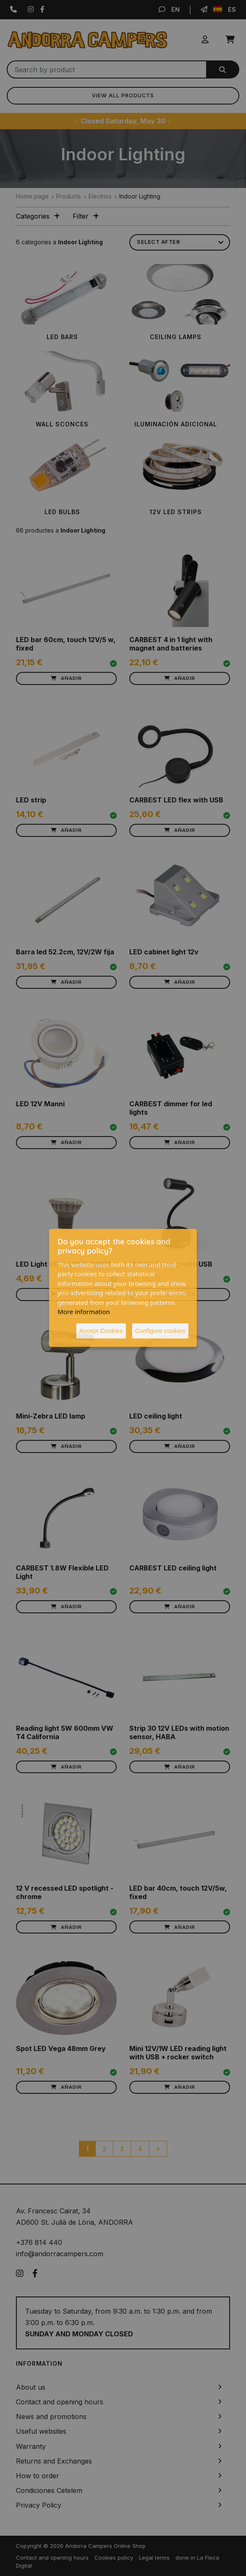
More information (84, 1311)
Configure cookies (160, 1330)
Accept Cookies (101, 1330)
